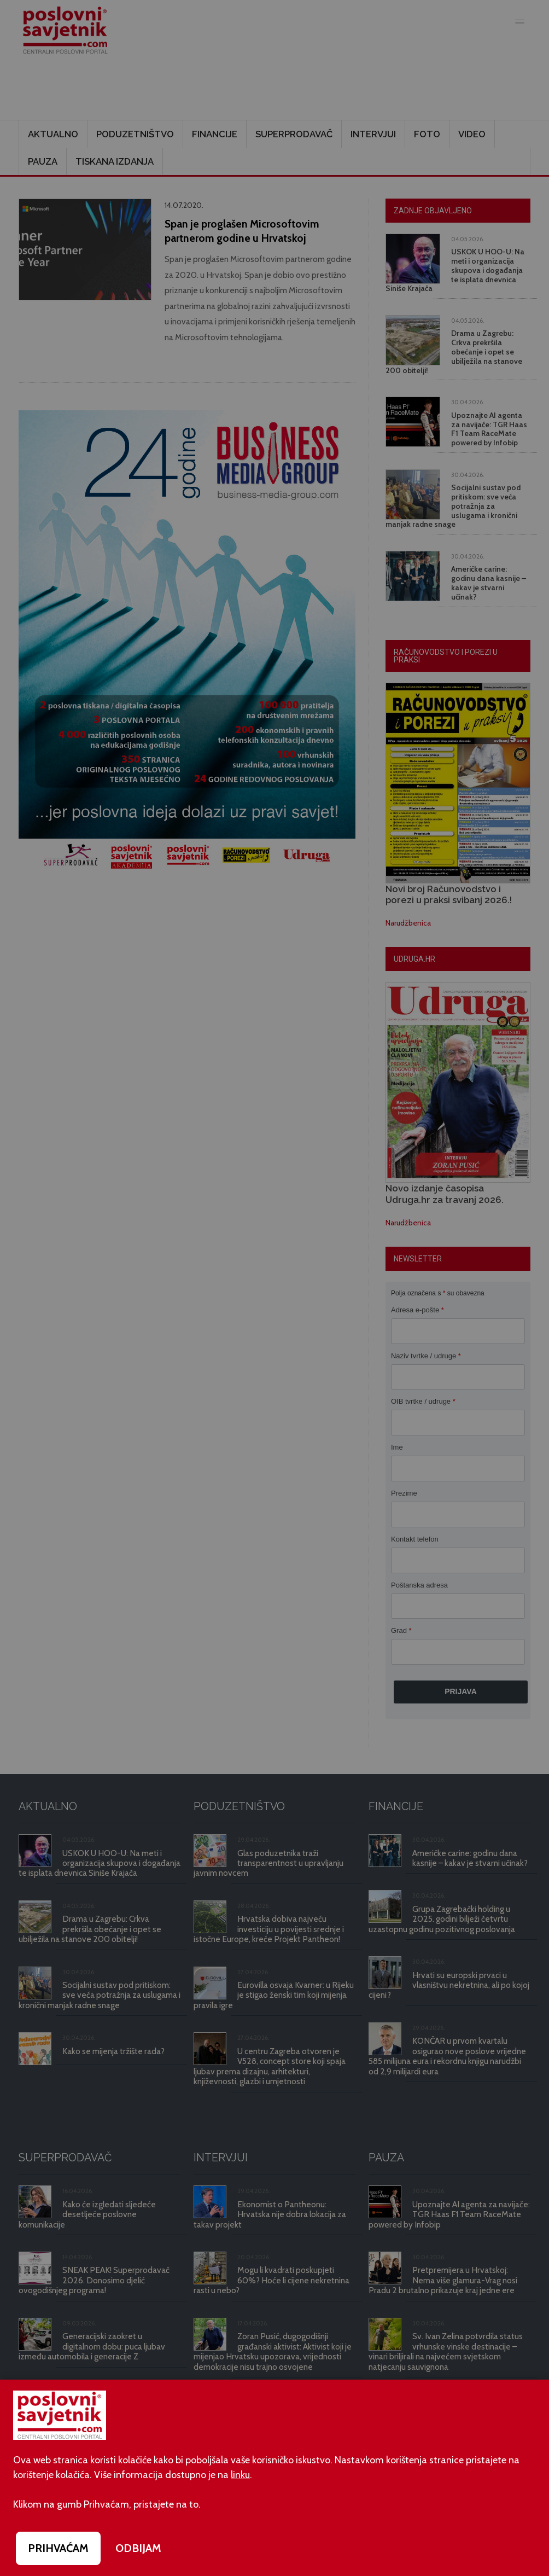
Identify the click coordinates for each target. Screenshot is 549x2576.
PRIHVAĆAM (58, 2548)
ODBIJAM (138, 2548)
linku (240, 2475)
